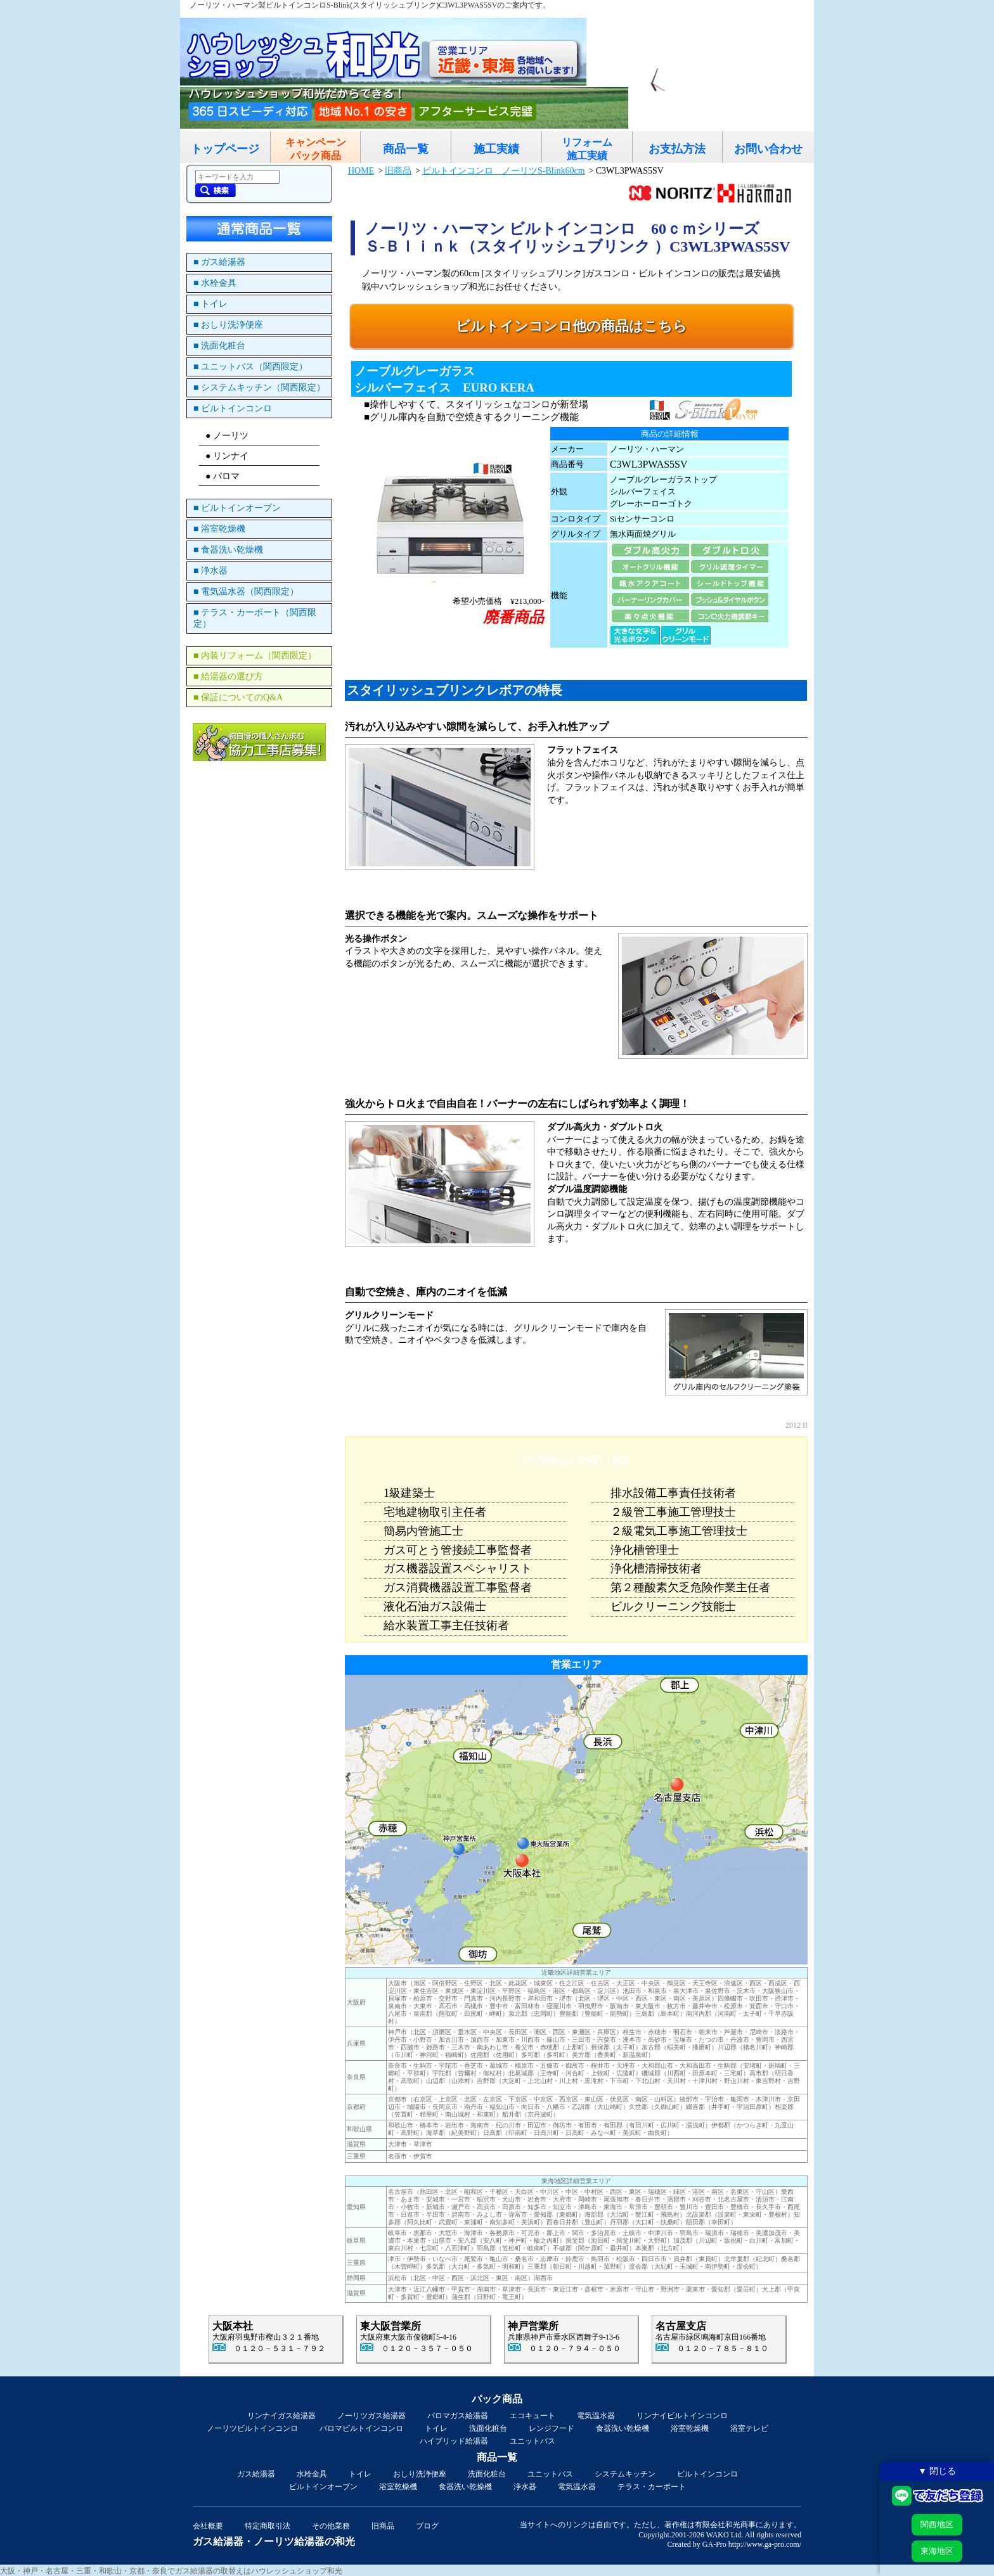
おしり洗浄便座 (419, 2474)
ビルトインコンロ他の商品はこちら (571, 326)
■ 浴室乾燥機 (219, 529)
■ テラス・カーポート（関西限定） (254, 618)
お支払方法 (677, 149)
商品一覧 (406, 149)
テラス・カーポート (651, 2486)
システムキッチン (625, 2474)
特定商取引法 (267, 2526)
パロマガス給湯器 (457, 2415)
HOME (361, 171)
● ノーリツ (226, 435)
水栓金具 (312, 2474)
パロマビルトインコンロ (361, 2428)
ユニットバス (532, 2441)
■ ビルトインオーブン (237, 508)
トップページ (225, 149)
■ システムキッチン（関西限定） (259, 387)
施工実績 (496, 149)
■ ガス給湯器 (219, 262)
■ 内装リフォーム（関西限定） (254, 655)
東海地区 (936, 2551)
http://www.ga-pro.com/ (764, 2544)
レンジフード (551, 2428)
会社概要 (208, 2526)
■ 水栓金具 (214, 283)
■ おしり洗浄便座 (228, 325)
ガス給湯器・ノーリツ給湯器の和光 (274, 2541)
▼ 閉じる (937, 2471)
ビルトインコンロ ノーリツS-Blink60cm (503, 171)
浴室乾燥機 (690, 2428)
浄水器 (524, 2486)
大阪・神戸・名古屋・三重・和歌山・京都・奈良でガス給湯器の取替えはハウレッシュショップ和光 (171, 2570)
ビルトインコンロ (707, 2474)
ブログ (427, 2526)
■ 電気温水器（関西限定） (246, 591)
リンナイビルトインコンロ (682, 2415)
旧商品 (398, 171)
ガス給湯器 (256, 2474)
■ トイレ (210, 304)
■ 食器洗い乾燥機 (228, 549)
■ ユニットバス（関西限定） (250, 366)
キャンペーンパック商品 (315, 149)
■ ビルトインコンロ (232, 408)
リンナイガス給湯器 (281, 2415)
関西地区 (936, 2524)
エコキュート (532, 2415)
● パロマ (222, 476)
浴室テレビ (749, 2428)
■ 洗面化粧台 (219, 345)
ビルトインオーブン (323, 2486)
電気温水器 (596, 2415)
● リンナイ (226, 456)
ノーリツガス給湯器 (371, 2415)
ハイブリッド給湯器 (454, 2441)
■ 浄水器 (210, 570)
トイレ (436, 2428)
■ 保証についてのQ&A (238, 697)
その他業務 (331, 2526)
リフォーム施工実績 (587, 149)
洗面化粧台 (488, 2428)
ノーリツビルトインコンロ (252, 2428)
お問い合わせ (768, 149)
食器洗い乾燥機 (622, 2428)
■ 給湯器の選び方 (228, 676)
